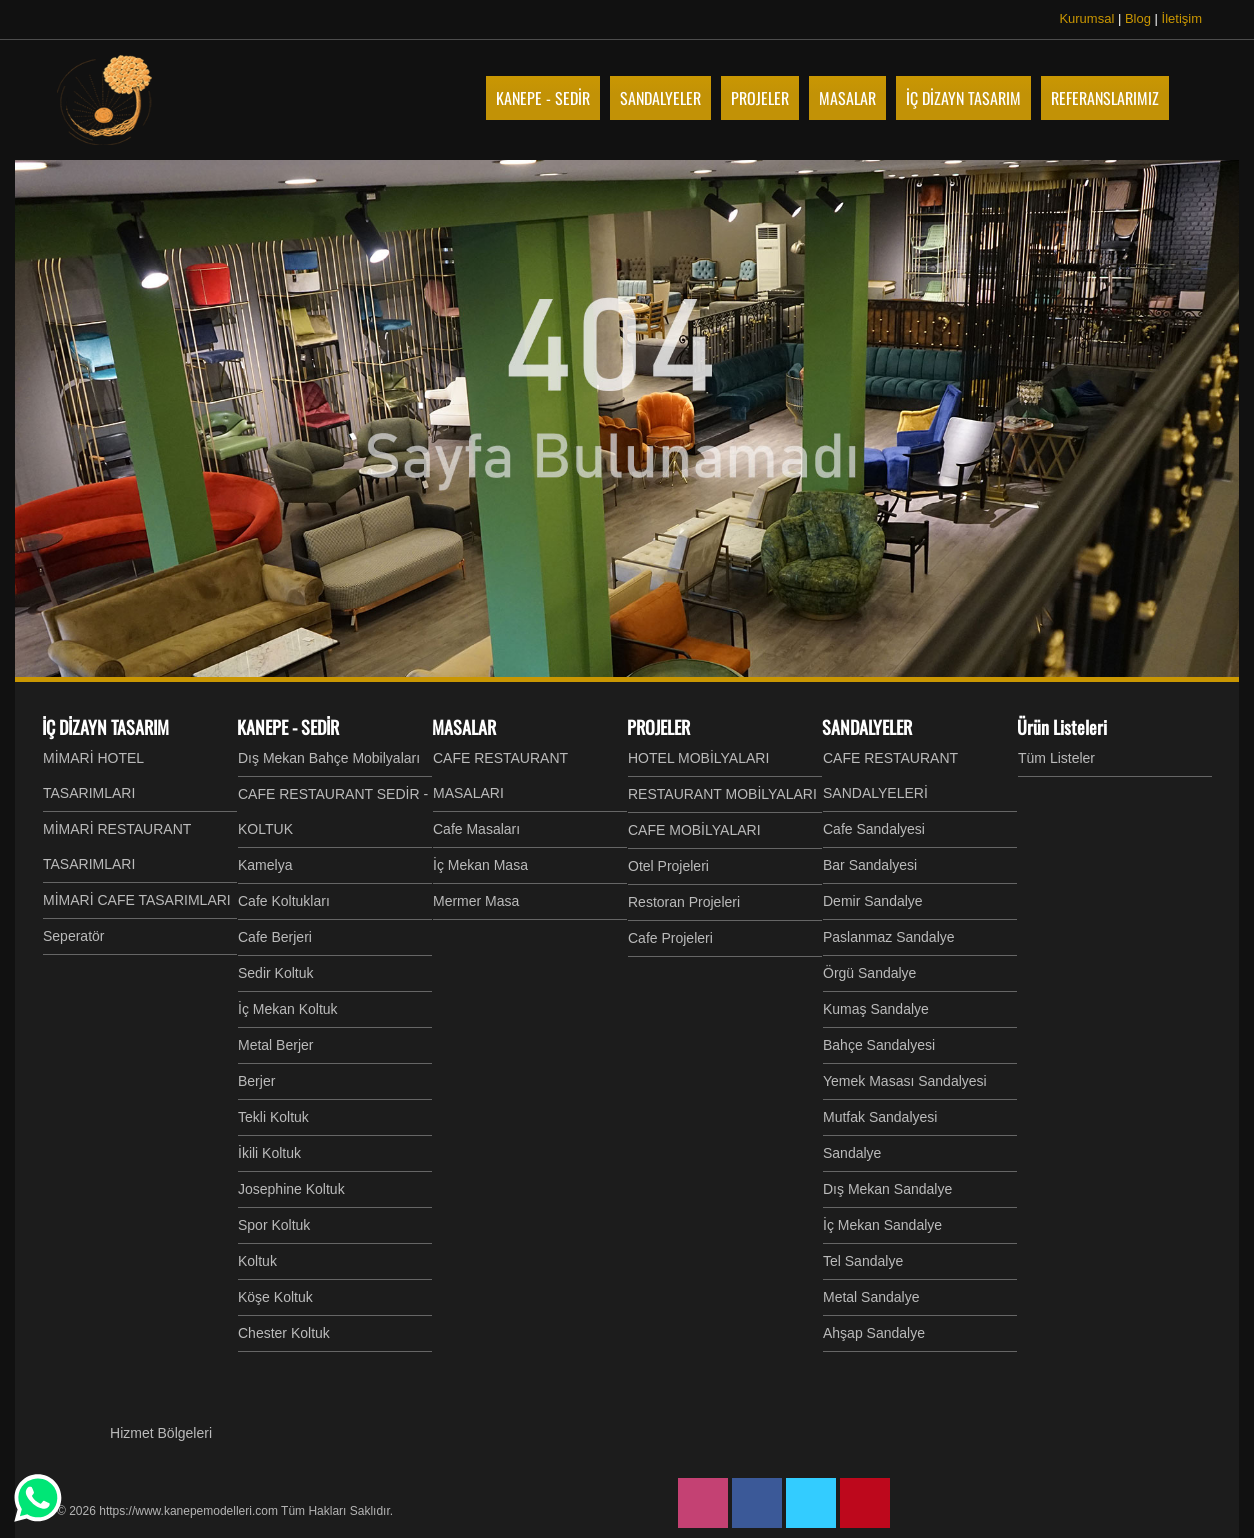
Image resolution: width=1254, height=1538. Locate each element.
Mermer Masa (476, 901)
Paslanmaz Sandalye (889, 937)
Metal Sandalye (871, 1297)
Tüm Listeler (1056, 758)
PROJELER (658, 727)
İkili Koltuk (269, 1153)
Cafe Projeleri (670, 938)
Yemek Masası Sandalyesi (905, 1081)
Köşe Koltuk (275, 1297)
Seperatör (73, 936)
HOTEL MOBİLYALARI (698, 758)
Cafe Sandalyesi (874, 829)
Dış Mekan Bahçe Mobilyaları (329, 758)
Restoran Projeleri (684, 902)
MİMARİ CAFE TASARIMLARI (137, 900)
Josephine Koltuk (291, 1189)
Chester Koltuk (284, 1333)
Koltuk (257, 1261)
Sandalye (852, 1153)
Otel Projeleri (668, 866)
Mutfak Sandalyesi (880, 1117)
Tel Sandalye (863, 1261)
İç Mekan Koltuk (288, 1009)
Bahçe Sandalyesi (879, 1045)
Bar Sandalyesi (870, 865)
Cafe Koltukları (284, 901)
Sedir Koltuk (275, 973)
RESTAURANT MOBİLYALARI (722, 794)
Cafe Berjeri (275, 937)
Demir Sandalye (873, 901)
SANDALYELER (867, 727)
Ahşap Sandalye (874, 1333)
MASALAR (464, 727)
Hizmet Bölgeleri (161, 1433)
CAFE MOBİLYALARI (694, 830)
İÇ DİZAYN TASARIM (105, 727)
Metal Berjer (275, 1045)
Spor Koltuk (274, 1225)
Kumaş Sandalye (876, 1009)
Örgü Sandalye (869, 973)
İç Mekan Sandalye (882, 1225)
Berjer (256, 1081)
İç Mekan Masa (480, 865)
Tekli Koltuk (273, 1117)
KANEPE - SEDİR (288, 727)
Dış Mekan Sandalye (887, 1189)
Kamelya (265, 865)
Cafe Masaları (476, 829)
